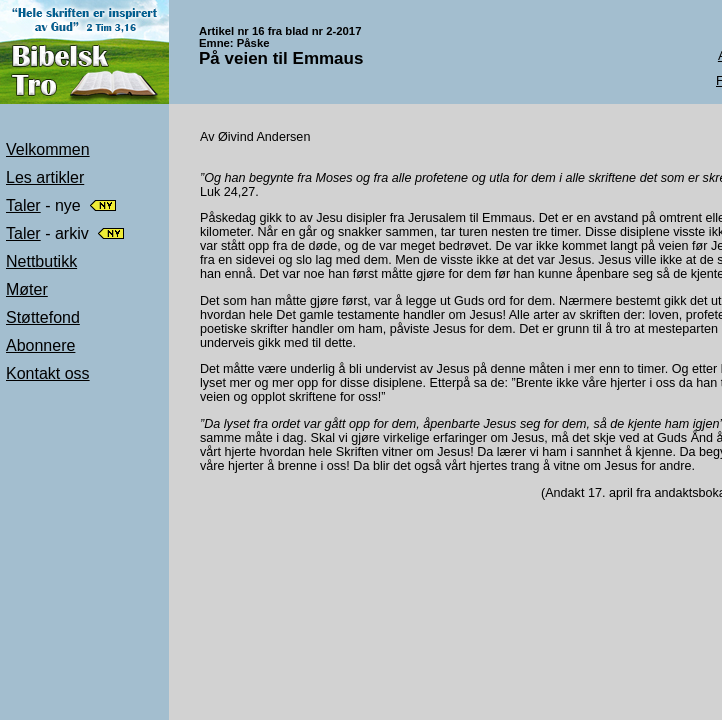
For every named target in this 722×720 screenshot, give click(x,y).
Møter (27, 289)
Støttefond (43, 317)
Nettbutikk (41, 261)
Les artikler (45, 177)
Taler (23, 205)
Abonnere (40, 345)
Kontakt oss (48, 373)
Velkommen (48, 149)
